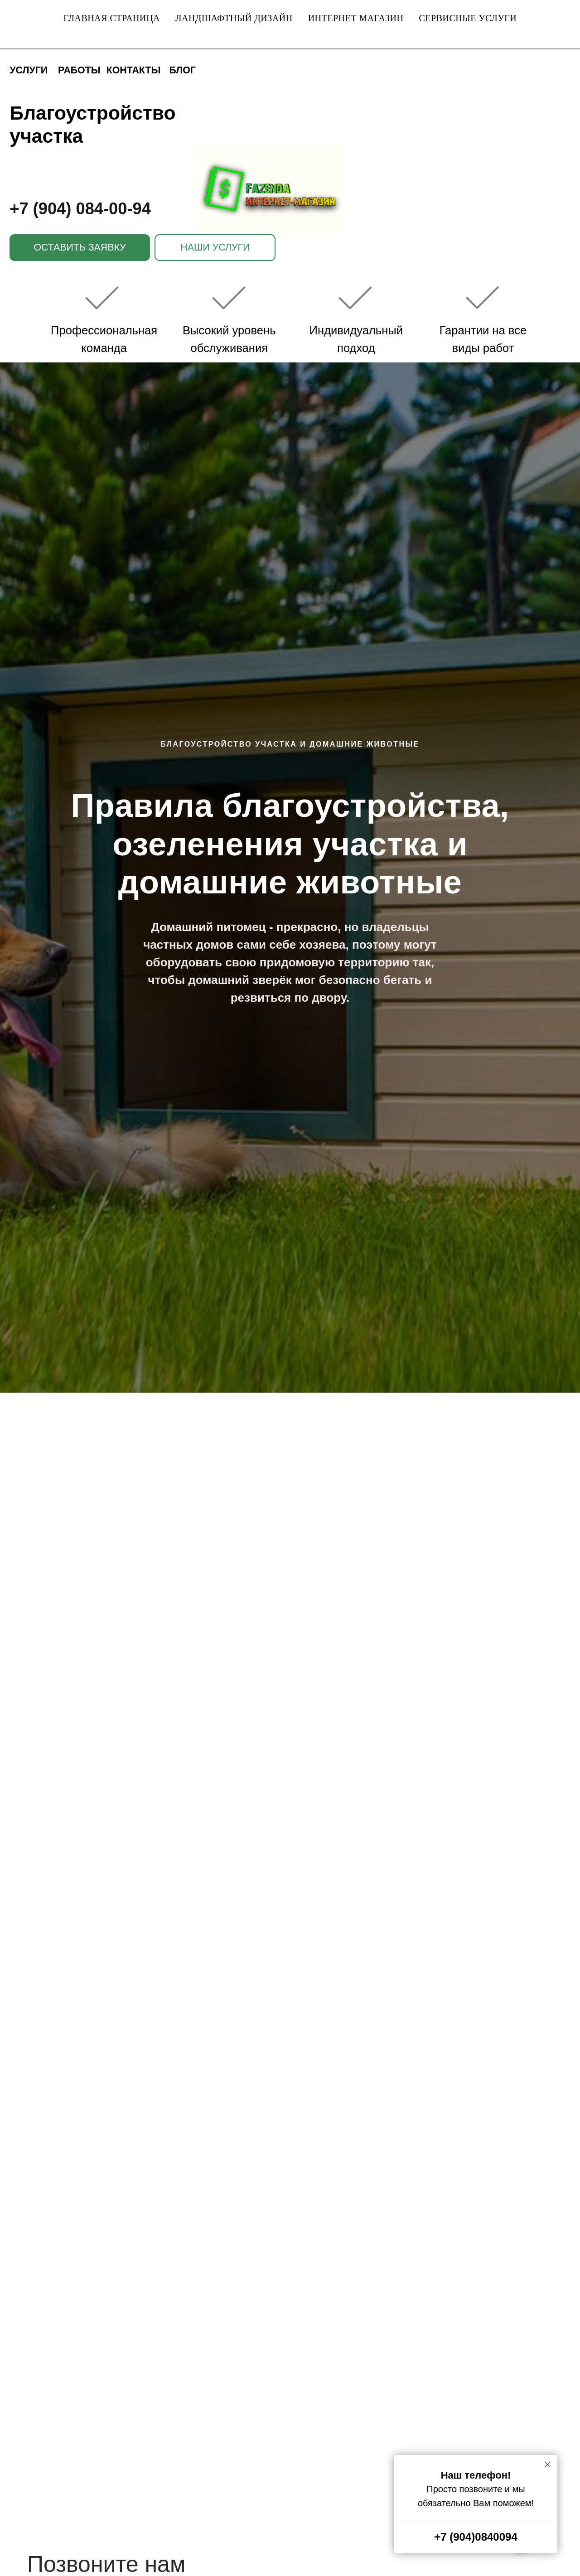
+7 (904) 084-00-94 (80, 208)
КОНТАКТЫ (133, 70)
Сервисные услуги (468, 18)
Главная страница (111, 18)
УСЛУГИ (29, 70)
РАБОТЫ (79, 70)
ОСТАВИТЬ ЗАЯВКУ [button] (80, 247)
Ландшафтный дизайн (234, 18)
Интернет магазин (356, 18)
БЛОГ (182, 70)
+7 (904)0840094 (475, 2537)
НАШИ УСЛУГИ (215, 247)
